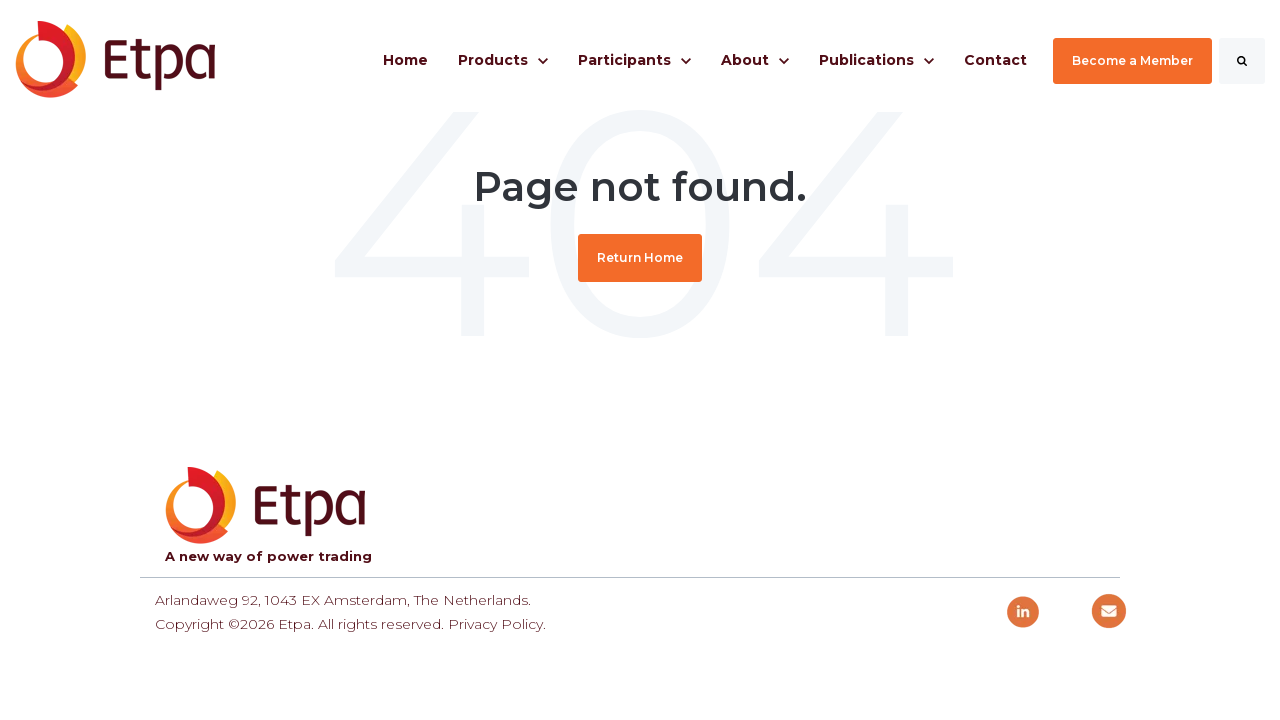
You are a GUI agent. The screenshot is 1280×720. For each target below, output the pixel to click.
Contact (995, 60)
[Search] (1242, 61)
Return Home (640, 257)
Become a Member (1132, 60)
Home (405, 60)
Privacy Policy (495, 624)
